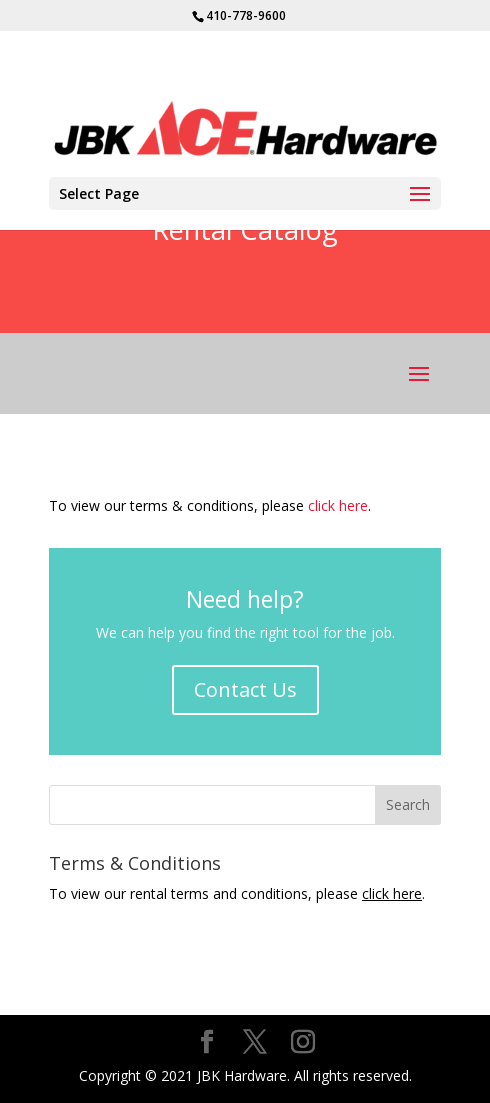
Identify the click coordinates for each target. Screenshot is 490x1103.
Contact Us (245, 689)
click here (338, 505)
